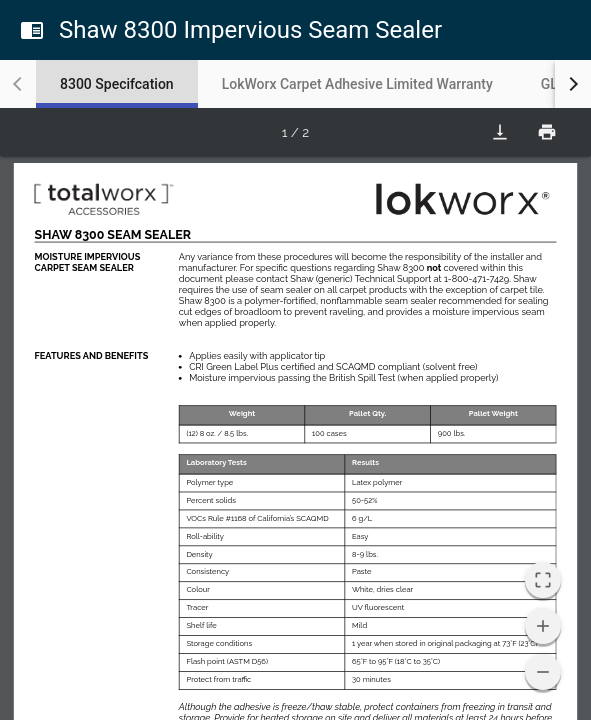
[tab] (117, 84)
